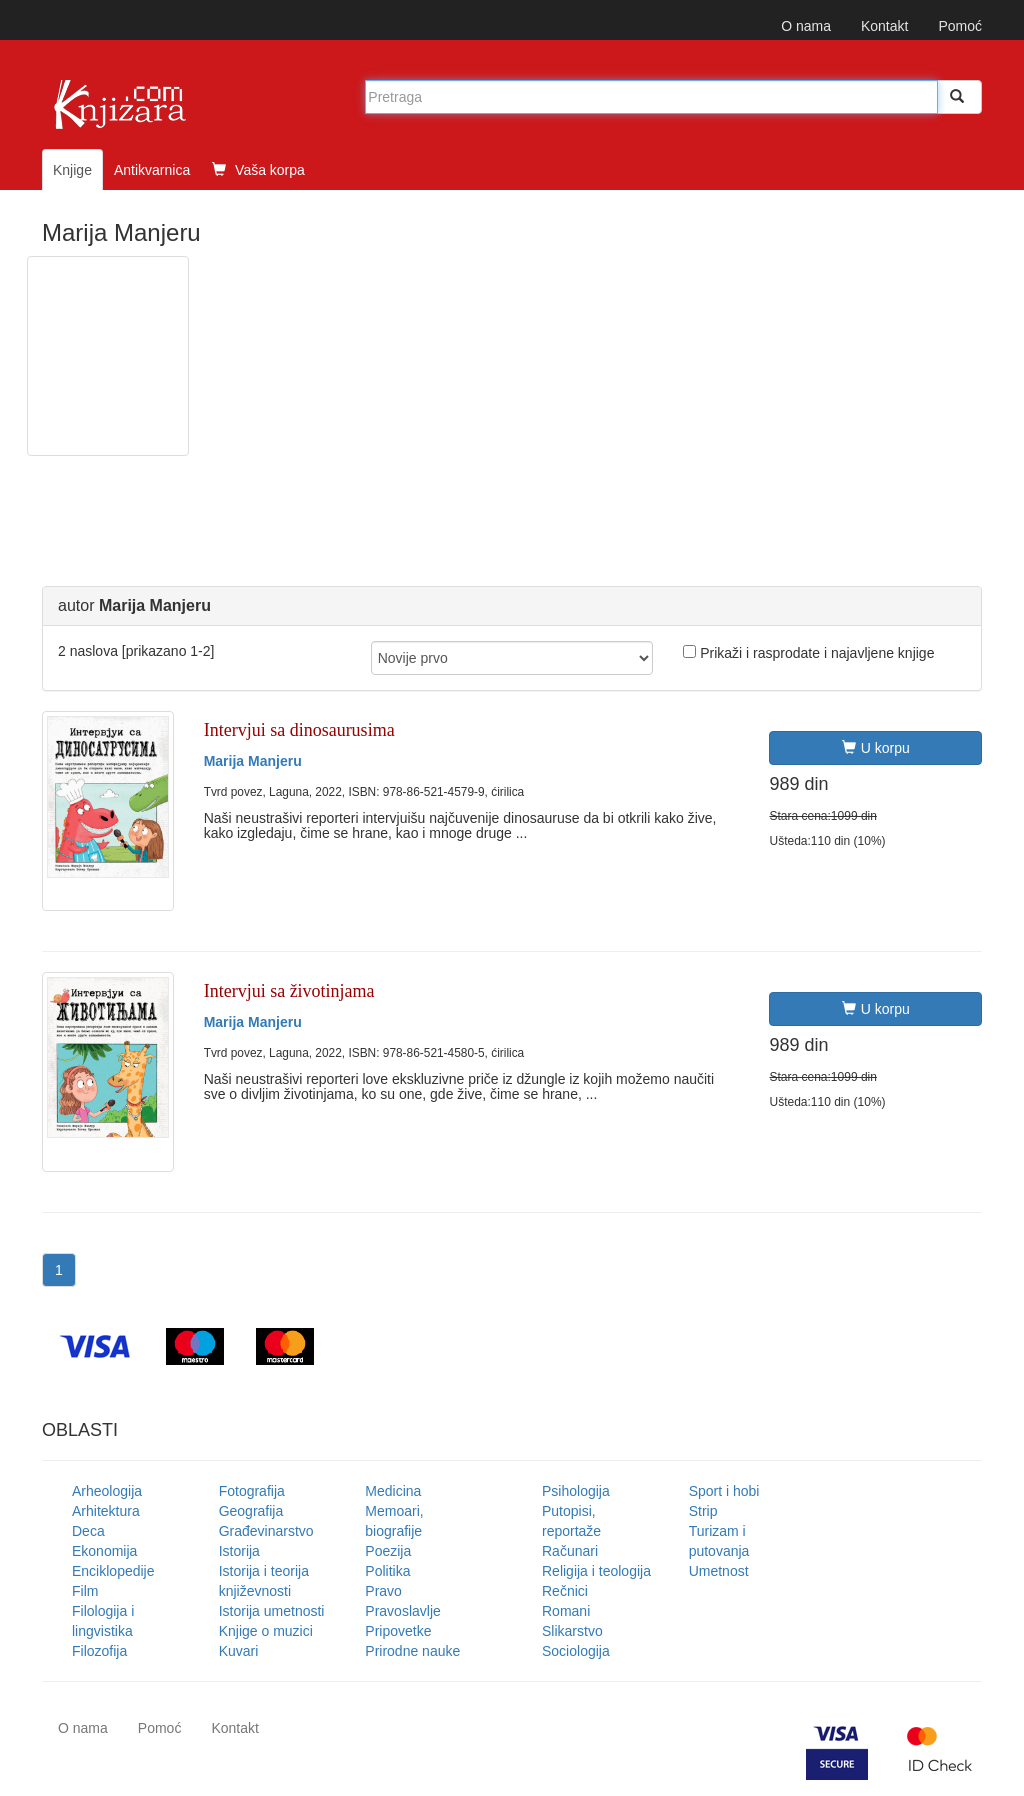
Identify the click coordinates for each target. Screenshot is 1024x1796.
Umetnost (719, 1571)
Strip (703, 1511)
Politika (387, 1571)
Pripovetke (398, 1631)
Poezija (388, 1551)
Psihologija (576, 1491)
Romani (566, 1611)
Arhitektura (106, 1511)
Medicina (393, 1491)
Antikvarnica (152, 170)
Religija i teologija (596, 1571)
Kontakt (884, 26)
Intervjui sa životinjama (289, 991)
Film (85, 1591)
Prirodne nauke (412, 1651)
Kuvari (239, 1651)
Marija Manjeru (253, 761)
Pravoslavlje (402, 1611)
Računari (570, 1551)
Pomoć (960, 26)
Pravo (383, 1591)
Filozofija (99, 1651)
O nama (806, 26)
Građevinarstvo (266, 1531)
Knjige (72, 170)
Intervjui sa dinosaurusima (299, 730)
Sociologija (576, 1651)
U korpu (876, 748)
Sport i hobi (724, 1491)
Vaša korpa (258, 170)
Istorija (239, 1551)
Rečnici (565, 1591)
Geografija (251, 1511)
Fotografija (252, 1491)
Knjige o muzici (266, 1631)
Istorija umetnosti (272, 1611)
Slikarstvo (572, 1631)
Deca (88, 1531)
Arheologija (107, 1491)
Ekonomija (104, 1551)
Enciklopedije (113, 1571)
